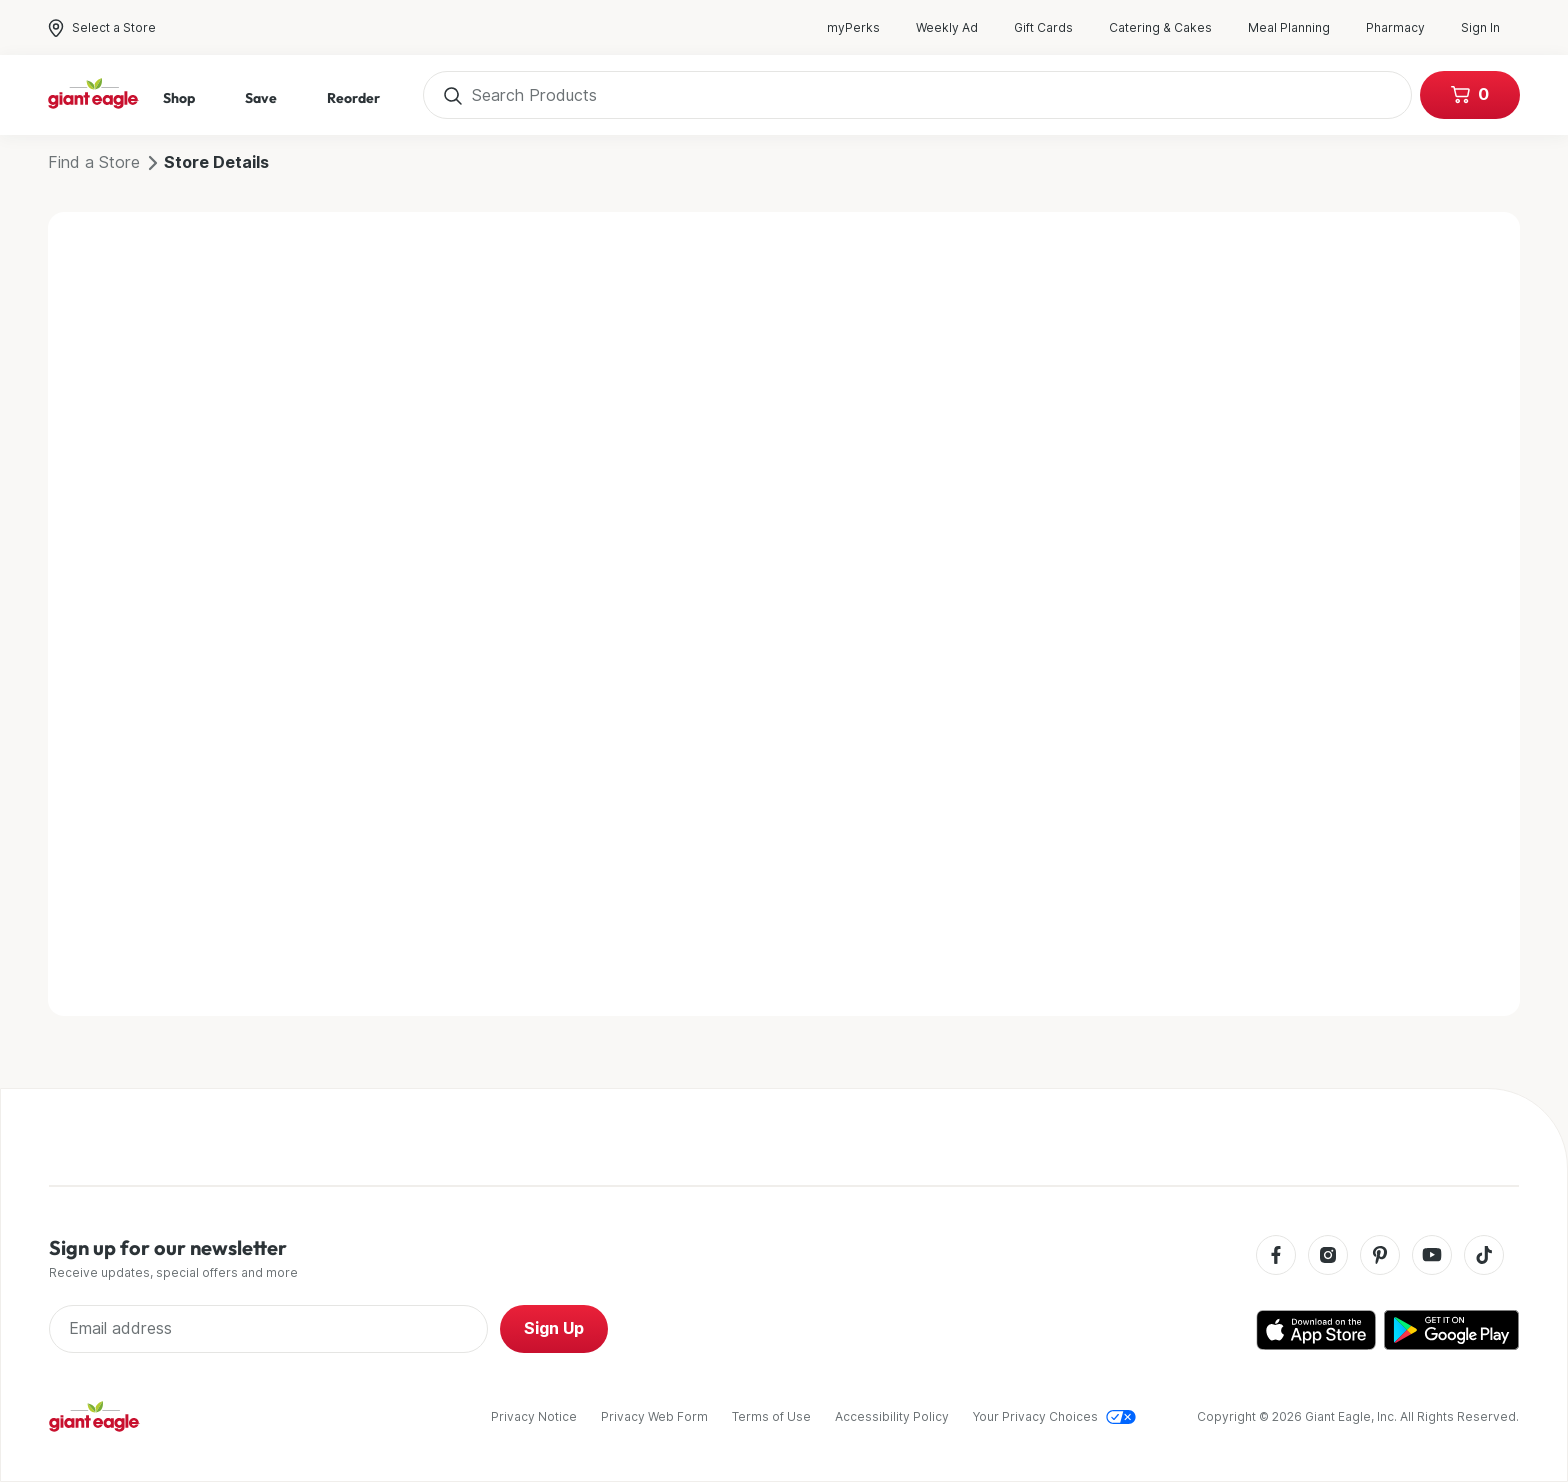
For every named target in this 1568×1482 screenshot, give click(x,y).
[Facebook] (1276, 1256)
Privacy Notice (534, 1416)
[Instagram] (1328, 1256)
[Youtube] (1432, 1256)
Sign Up (554, 1328)
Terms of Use (771, 1416)
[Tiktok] (1484, 1256)
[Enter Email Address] (268, 1329)
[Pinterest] (1380, 1256)
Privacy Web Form (654, 1416)
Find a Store (94, 162)
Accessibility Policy (892, 1416)
